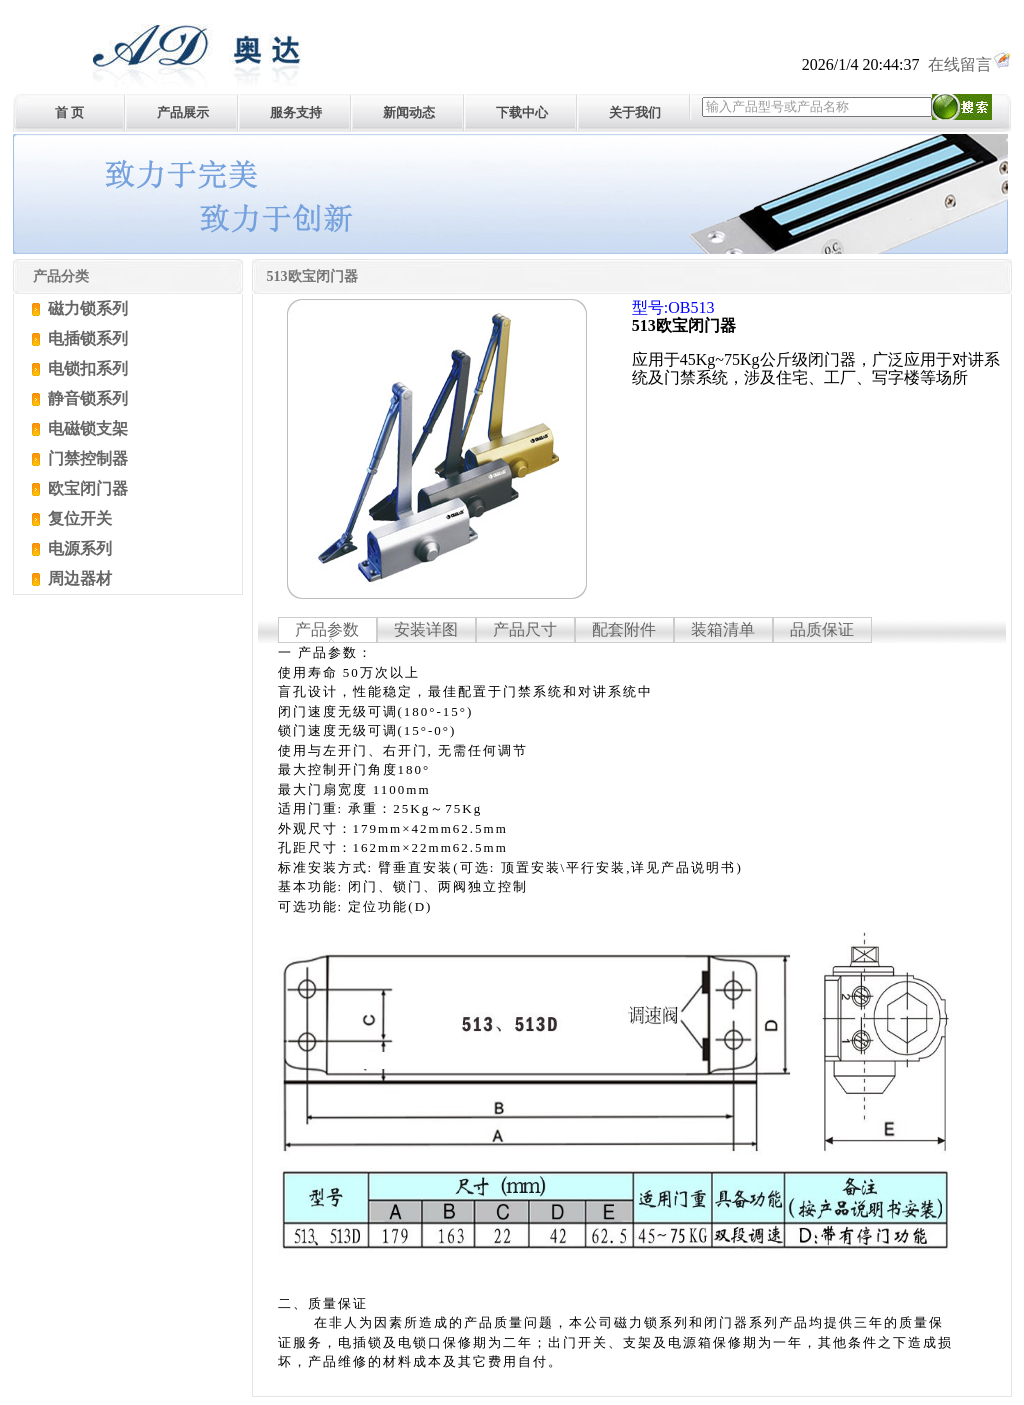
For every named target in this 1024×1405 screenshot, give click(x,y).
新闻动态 (409, 112)
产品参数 (327, 629)
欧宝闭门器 (86, 488)
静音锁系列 (86, 398)
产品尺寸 (525, 629)
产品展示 (183, 112)
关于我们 (635, 112)
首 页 (69, 112)
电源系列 (78, 548)
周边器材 (78, 578)
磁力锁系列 (86, 308)
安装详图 (426, 629)
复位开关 (78, 518)
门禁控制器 (86, 458)
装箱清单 (723, 629)
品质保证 (822, 629)
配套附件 (624, 629)
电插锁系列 (86, 338)
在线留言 (970, 64)
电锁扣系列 (86, 368)
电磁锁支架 (86, 428)
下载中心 (522, 112)
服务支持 (296, 112)
